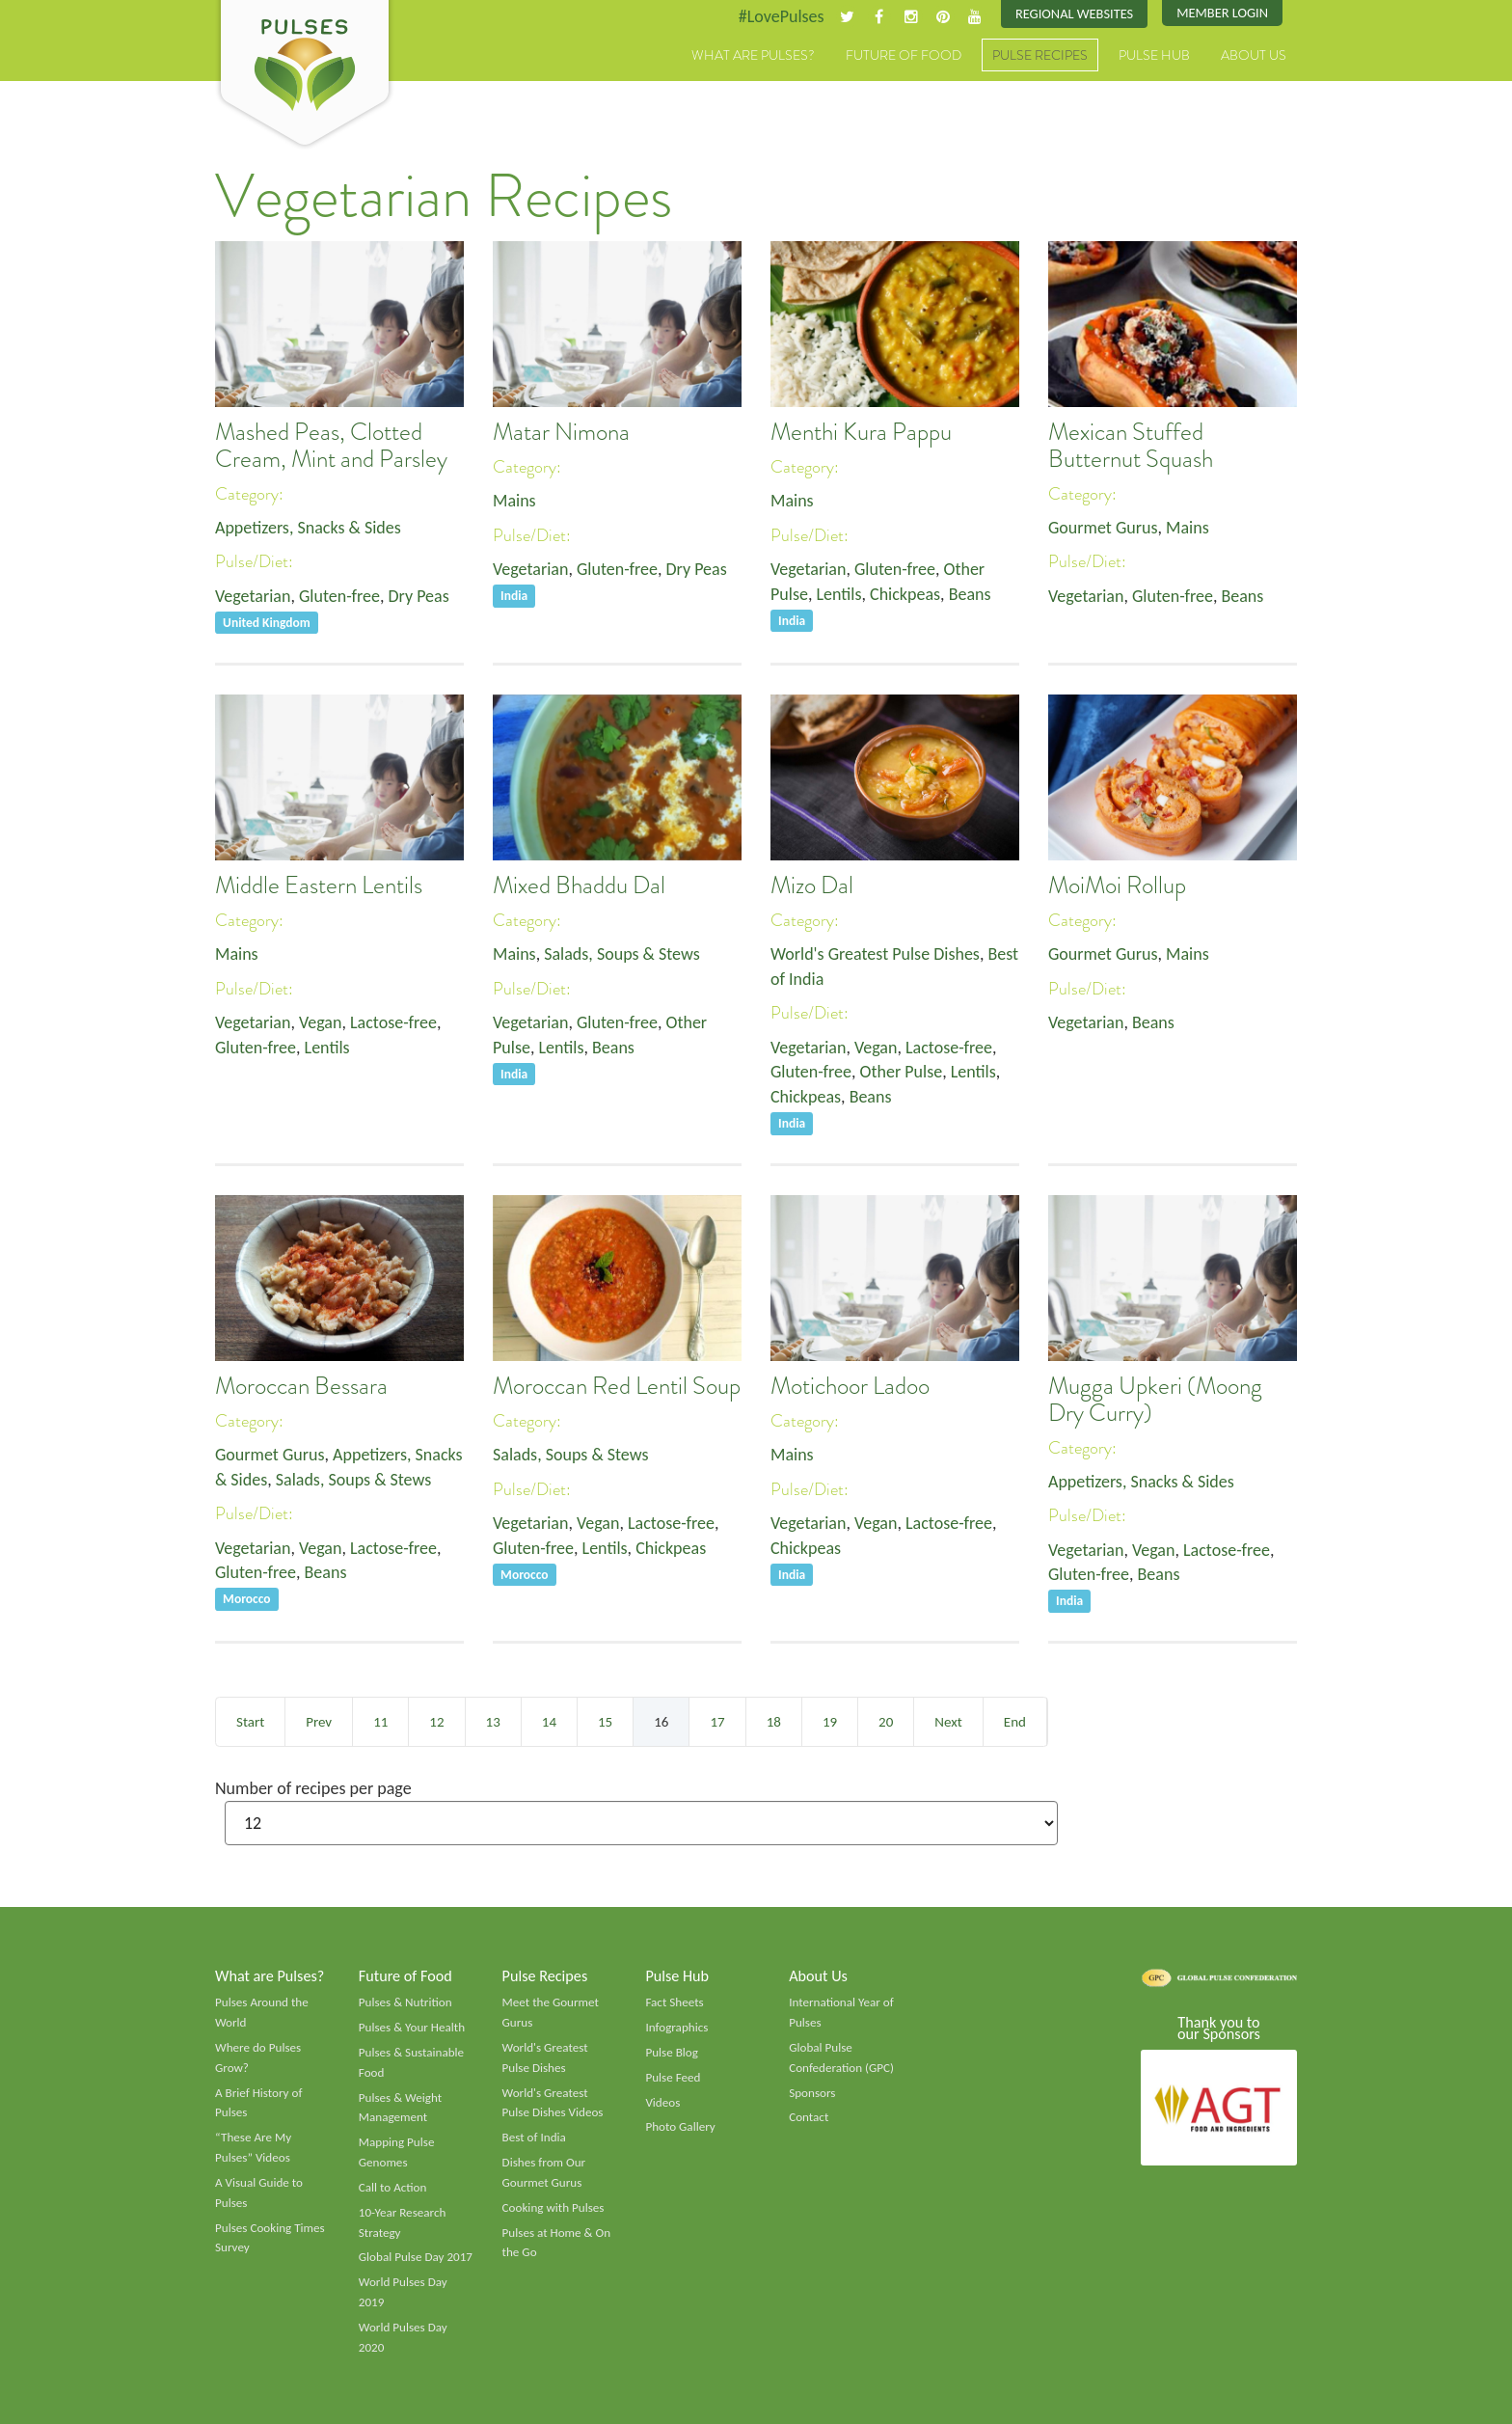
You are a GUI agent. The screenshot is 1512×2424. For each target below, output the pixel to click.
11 (380, 1721)
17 (717, 1721)
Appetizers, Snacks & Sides (308, 527)
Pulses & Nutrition (405, 2002)
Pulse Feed (672, 2077)
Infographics (676, 2027)
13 (493, 1721)
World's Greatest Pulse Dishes (875, 954)
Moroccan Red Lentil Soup (617, 1386)
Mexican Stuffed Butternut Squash (1130, 446)
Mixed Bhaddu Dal (579, 885)
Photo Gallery (680, 2127)
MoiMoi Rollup (1117, 885)
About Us (1253, 55)
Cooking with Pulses (553, 2208)
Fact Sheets (674, 2002)
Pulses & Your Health (412, 2027)
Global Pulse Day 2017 (415, 2257)
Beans (970, 594)
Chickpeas (905, 594)
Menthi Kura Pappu (861, 432)
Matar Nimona (561, 432)
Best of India (534, 2137)
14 (549, 1721)
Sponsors (812, 2093)
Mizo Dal (811, 885)
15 (605, 1721)
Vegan (320, 1022)
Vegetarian (252, 596)
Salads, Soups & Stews (621, 954)
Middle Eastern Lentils (318, 885)
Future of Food (903, 55)
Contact (808, 2117)
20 (885, 1721)
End (1015, 1721)
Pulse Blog (671, 2052)
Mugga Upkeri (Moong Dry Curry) (1155, 1400)
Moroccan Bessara (301, 1386)
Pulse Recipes (1040, 55)
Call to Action (393, 2187)
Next (947, 1721)
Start (250, 1721)
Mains (514, 500)
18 (774, 1721)
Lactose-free (393, 1022)
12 (436, 1721)
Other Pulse (901, 1071)
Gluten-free (339, 596)
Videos (662, 2103)
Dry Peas (419, 596)
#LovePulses (781, 16)
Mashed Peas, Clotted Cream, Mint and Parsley (331, 446)
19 (830, 1721)
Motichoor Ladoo (850, 1386)
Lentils (838, 594)
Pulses (304, 75)
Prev (319, 1721)
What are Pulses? (753, 55)
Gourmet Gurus (1103, 527)
